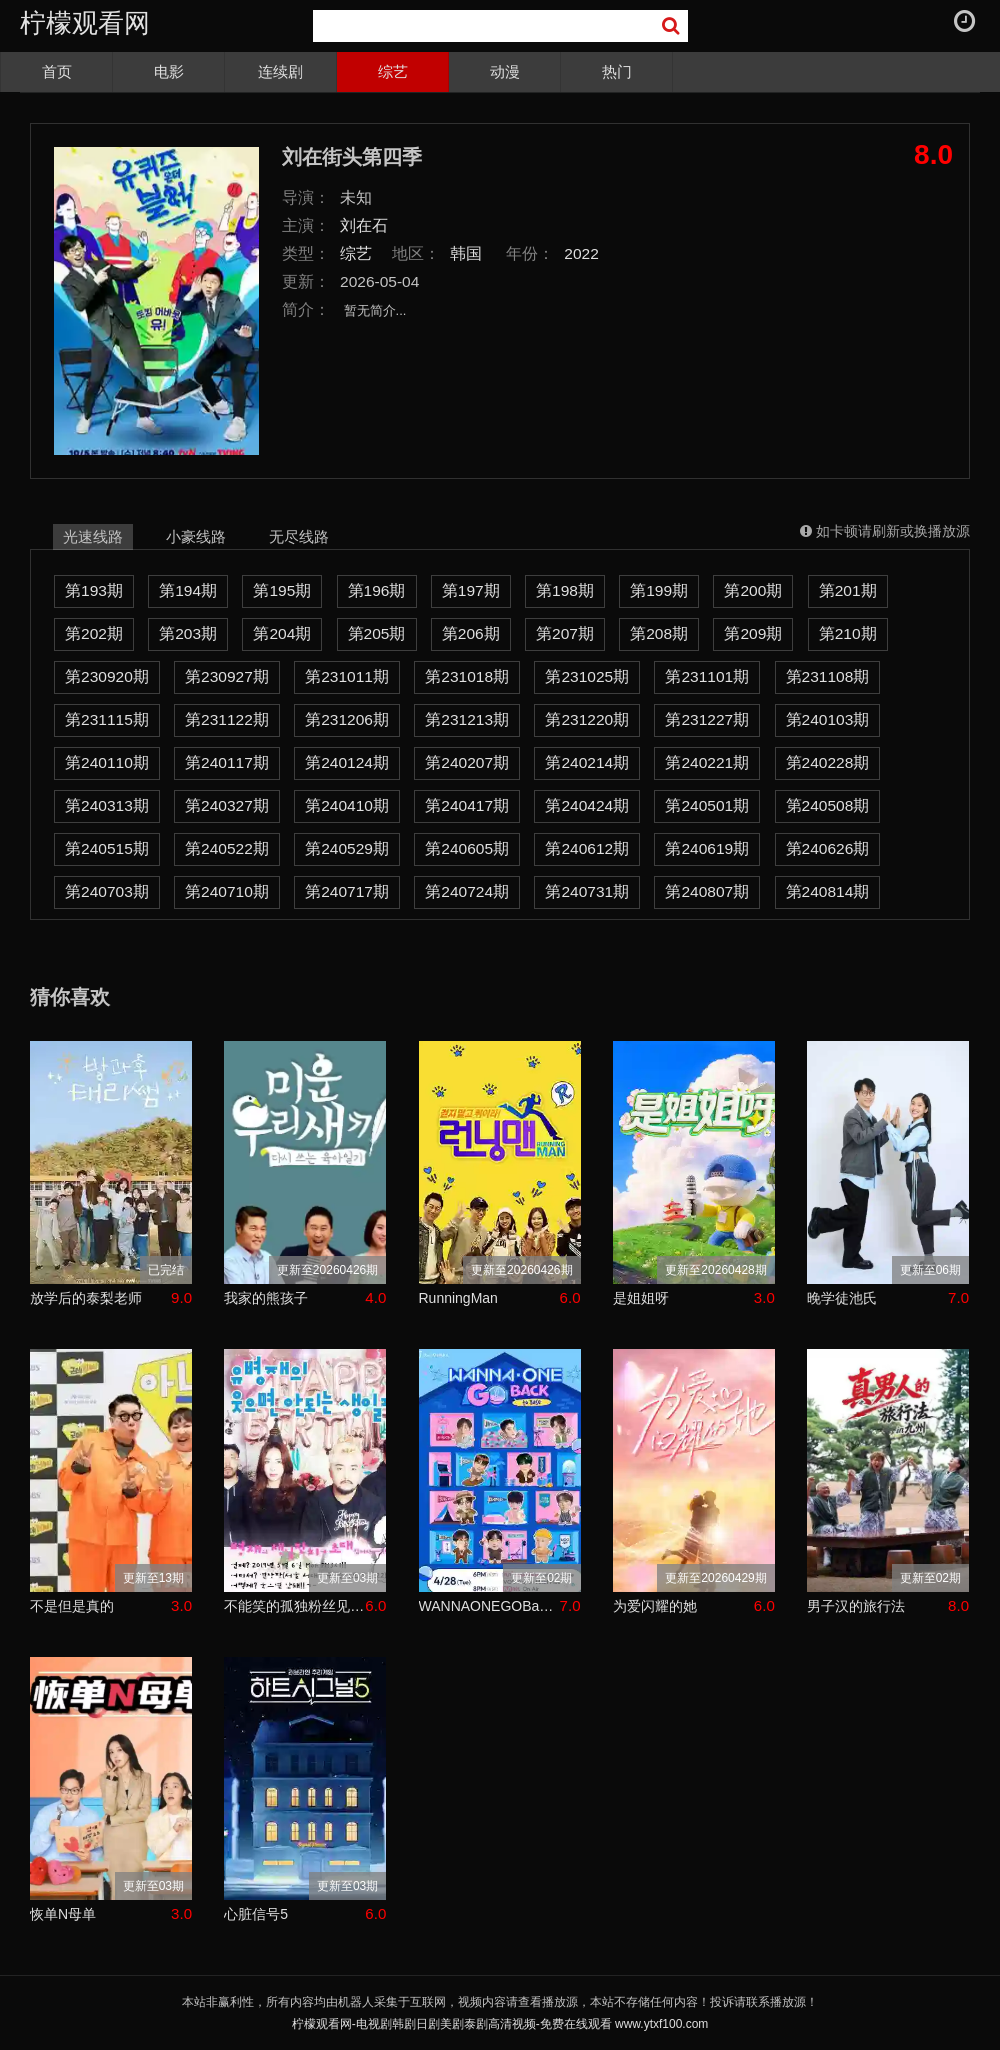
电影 (169, 71)
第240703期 (107, 891)
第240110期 (107, 762)
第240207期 (467, 762)
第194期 (188, 590)
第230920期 (107, 676)
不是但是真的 (72, 1606)
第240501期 (707, 805)
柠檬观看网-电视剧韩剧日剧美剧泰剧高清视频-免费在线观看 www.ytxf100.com (500, 2024)
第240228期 (828, 762)
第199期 (659, 590)
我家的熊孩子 (266, 1298)
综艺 (393, 71)
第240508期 (828, 805)
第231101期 (707, 676)
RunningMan (458, 1298)
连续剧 (280, 71)
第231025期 (587, 676)
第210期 (848, 633)
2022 (581, 253)
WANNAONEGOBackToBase (489, 1606)
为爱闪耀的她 (655, 1606)
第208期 (659, 633)
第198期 (565, 590)
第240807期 (707, 891)
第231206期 (347, 719)
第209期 (753, 633)
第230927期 (227, 676)
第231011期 (347, 676)
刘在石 (364, 225)
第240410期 (347, 805)
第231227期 (707, 719)
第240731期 (587, 891)
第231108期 (828, 676)
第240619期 (707, 848)
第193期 (94, 590)
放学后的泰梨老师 (86, 1298)
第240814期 (828, 891)
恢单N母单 (63, 1914)
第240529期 (347, 848)
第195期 (282, 590)
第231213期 (467, 719)
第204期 (282, 633)
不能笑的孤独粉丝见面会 (294, 1606)
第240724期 (467, 891)
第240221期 (707, 762)
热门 (617, 71)
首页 (57, 71)
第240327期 (227, 805)
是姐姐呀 (641, 1298)
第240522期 (227, 848)
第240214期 (587, 762)
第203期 (188, 633)
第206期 (471, 633)
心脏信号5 (256, 1914)
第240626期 (828, 848)
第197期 (471, 590)
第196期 (377, 590)
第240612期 (587, 848)
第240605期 (467, 848)
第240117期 (227, 762)
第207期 (565, 633)
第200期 (753, 590)
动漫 (505, 71)
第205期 (377, 633)
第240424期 (587, 805)
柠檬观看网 (85, 23)
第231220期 (587, 719)
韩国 (466, 253)
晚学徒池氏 (842, 1298)
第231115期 (107, 719)
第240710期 (227, 891)
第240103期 (828, 719)
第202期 (94, 633)
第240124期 (347, 762)
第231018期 (467, 676)
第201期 (848, 590)
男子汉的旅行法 (856, 1606)
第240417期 (467, 805)
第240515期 (107, 848)
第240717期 (347, 891)
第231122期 (227, 719)
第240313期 (107, 805)
